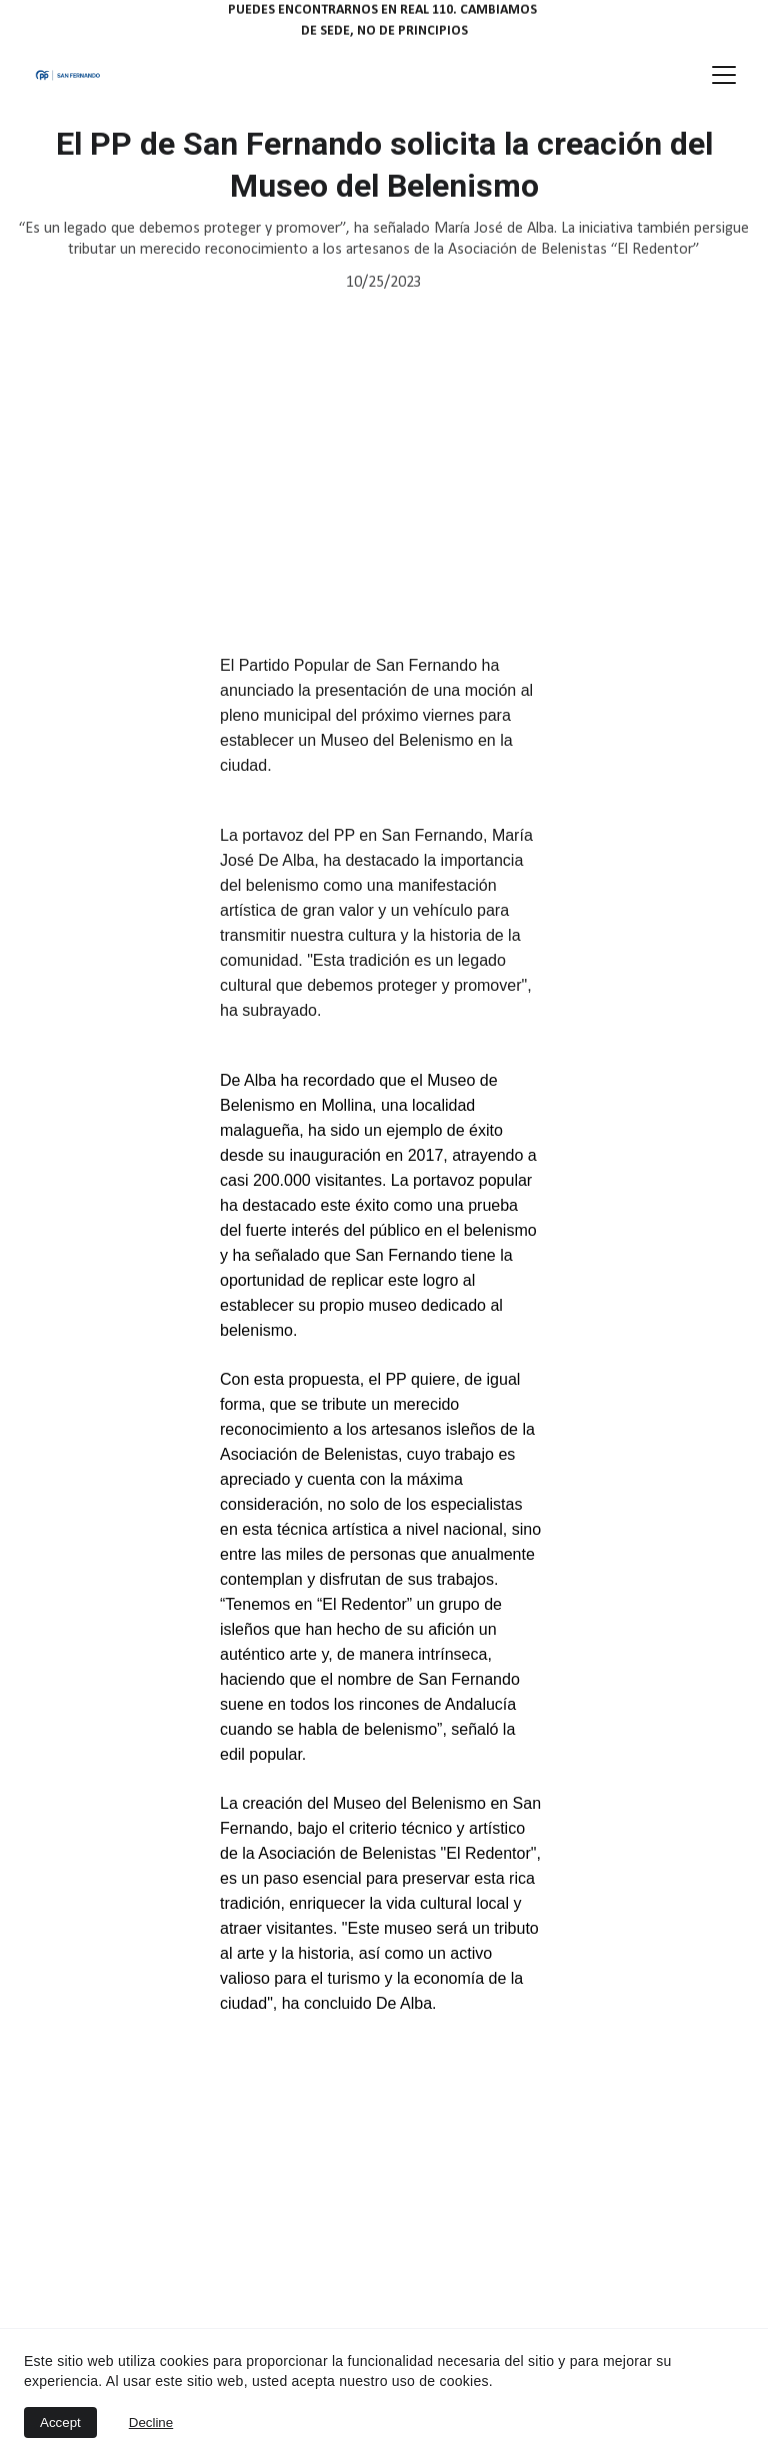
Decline (151, 2422)
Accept (60, 2422)
